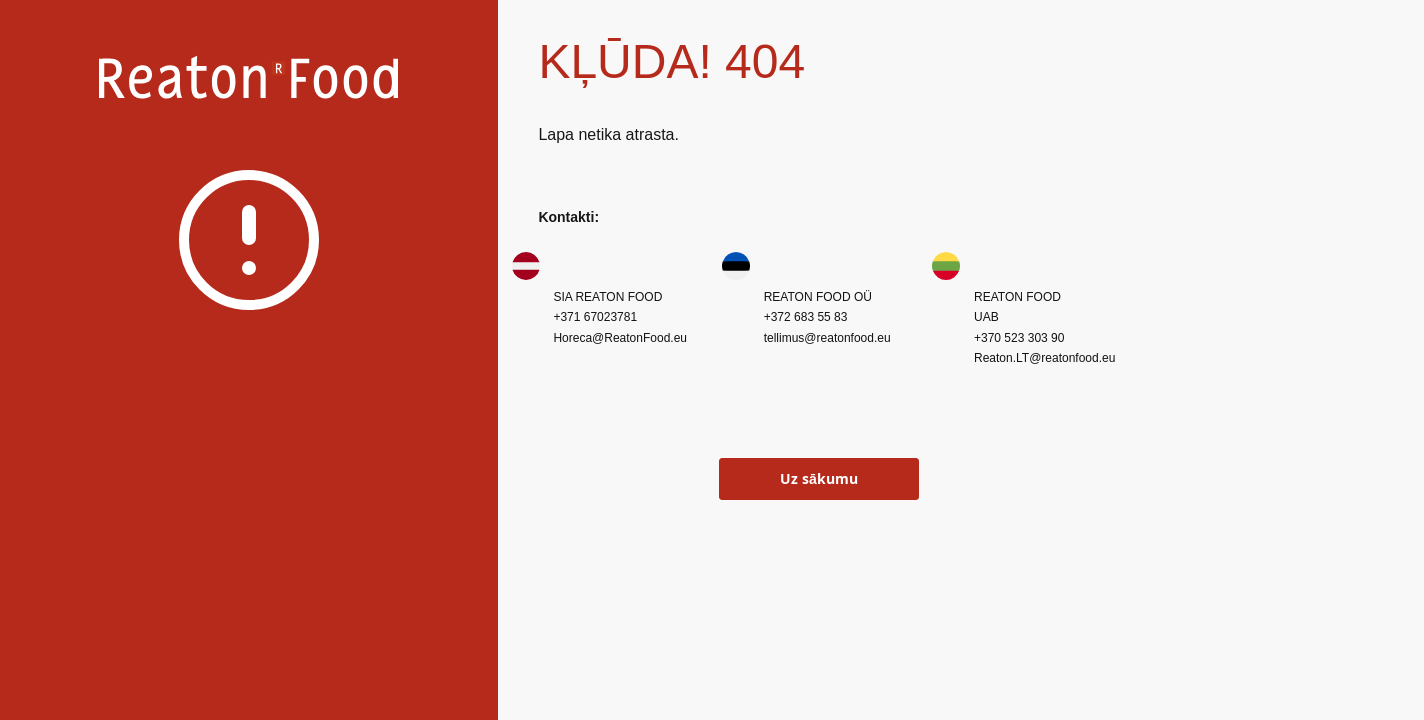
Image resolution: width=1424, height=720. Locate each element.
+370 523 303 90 (1019, 338)
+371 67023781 (595, 317)
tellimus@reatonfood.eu (827, 338)
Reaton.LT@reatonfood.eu (1044, 358)
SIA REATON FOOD (607, 297)
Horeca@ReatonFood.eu (620, 338)
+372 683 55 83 (806, 317)
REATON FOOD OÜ (818, 297)
